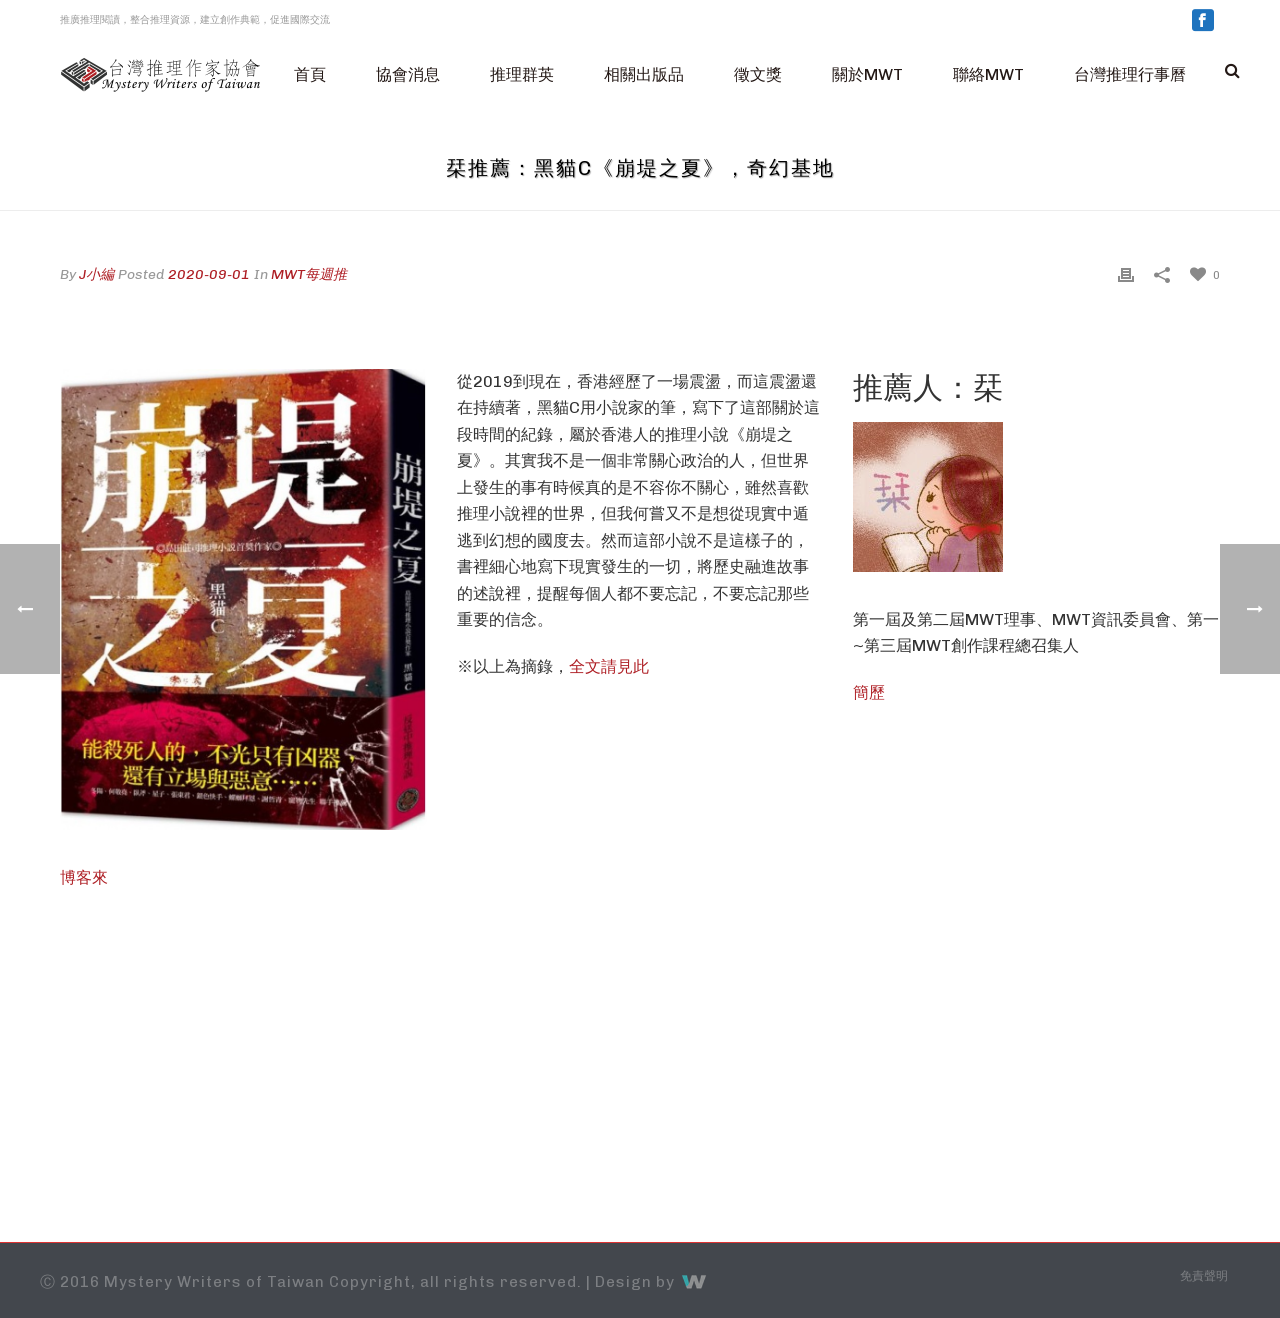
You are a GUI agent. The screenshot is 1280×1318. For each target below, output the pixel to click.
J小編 (96, 274)
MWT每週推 (309, 274)
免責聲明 (1204, 1276)
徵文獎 (758, 74)
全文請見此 (609, 666)
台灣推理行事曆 (1130, 74)
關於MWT (867, 74)
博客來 (84, 877)
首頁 (310, 74)
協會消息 (408, 74)
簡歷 (869, 692)
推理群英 (522, 74)
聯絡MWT (988, 74)
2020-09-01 (209, 274)
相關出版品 (644, 74)
